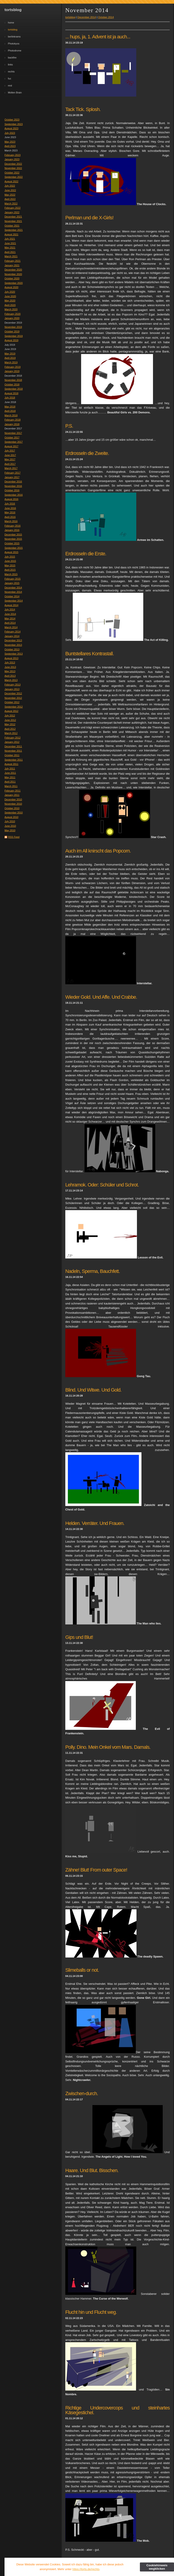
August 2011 (11, 764)
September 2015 (14, 548)
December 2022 (13, 163)
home (11, 22)
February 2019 (13, 367)
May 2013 (10, 671)
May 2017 (10, 459)
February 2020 (13, 314)
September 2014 (14, 600)
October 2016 (12, 490)
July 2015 (10, 556)
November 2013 (13, 645)
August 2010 (11, 817)
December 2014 (13, 587)
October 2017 (12, 437)
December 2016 (13, 481)
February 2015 (13, 578)
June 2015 (10, 561)
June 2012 (10, 720)
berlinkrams (14, 36)
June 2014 (10, 614)
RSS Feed (13, 837)
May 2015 (10, 565)
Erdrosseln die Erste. (85, 553)
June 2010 (10, 826)
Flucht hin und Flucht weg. (91, 2312)
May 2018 (10, 406)
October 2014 (12, 596)
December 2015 (13, 534)
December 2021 (13, 216)
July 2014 (10, 609)
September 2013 (14, 653)
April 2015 (10, 569)
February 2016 (13, 525)
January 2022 (12, 212)
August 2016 (11, 499)
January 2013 (12, 689)
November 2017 (13, 433)
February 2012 (13, 737)
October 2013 (12, 649)
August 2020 (11, 287)
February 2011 (13, 790)
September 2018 (14, 388)
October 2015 (12, 543)
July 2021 (10, 238)
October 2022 (12, 172)
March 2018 (11, 415)
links (10, 64)
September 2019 (14, 336)
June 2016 (10, 508)
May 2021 (10, 247)
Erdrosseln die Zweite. (87, 453)
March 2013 (11, 680)
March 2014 (11, 627)
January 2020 (12, 318)
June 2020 (10, 296)
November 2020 (13, 274)
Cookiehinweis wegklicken (156, 2567)
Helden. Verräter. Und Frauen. (94, 1523)
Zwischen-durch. (81, 2093)
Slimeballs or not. (82, 1970)
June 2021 (10, 243)
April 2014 (10, 622)
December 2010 (13, 799)
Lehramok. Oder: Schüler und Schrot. (102, 1185)
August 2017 (11, 446)
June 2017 (10, 455)
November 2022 (13, 168)
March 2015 (11, 574)
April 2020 (10, 305)
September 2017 (14, 441)
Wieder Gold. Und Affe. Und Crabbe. (101, 997)
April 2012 (10, 728)
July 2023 (10, 133)
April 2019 (10, 358)
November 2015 (13, 538)
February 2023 (13, 155)
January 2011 (12, 795)
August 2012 (11, 711)
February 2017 (13, 472)
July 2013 (10, 662)
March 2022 (11, 203)
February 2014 (13, 631)
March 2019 (11, 362)
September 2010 (14, 812)
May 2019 (10, 353)
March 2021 (11, 256)
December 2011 (13, 746)
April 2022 (10, 199)
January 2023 (12, 159)
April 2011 (10, 781)
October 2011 (12, 755)
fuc (9, 78)
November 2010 (13, 803)
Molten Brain (15, 92)
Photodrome (14, 50)
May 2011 (10, 777)
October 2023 (12, 119)
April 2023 (10, 146)
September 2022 (14, 177)
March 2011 (11, 786)
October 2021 (12, 225)
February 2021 (13, 260)
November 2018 (13, 380)
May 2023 (10, 141)
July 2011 (10, 768)
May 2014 (10, 618)
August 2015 (11, 552)
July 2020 (10, 291)
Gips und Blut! (79, 1637)
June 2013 (10, 667)
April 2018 (10, 411)
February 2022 (13, 207)
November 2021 (13, 221)
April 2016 (10, 517)
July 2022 (10, 185)
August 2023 (11, 128)
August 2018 (11, 393)
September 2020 (14, 283)
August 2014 (11, 605)
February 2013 (13, 684)
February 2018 (13, 419)
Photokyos (13, 43)
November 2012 (13, 698)
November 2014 (13, 592)
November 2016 (13, 486)
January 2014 (12, 636)
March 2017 (11, 468)
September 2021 (14, 230)
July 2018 (10, 397)
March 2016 (11, 521)
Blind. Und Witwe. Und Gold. (93, 1390)
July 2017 (10, 450)
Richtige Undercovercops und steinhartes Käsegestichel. (117, 2410)
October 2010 (12, 808)
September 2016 (14, 494)
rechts (11, 71)
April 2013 (10, 675)
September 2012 (14, 706)
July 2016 (10, 503)
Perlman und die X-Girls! (89, 217)
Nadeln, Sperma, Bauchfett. (92, 1271)
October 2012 (12, 702)
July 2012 (10, 715)
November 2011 (13, 750)
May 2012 (10, 724)
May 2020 (10, 300)
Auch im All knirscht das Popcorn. (98, 851)
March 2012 (11, 733)
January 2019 (12, 371)
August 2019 (11, 340)
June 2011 (10, 772)
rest (10, 85)
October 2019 (12, 331)
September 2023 (14, 124)
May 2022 (10, 194)
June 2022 (10, 190)
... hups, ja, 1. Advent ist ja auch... (97, 36)
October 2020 (12, 278)
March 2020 (11, 309)
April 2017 (10, 464)
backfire (12, 57)
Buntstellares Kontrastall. (89, 653)
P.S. (69, 426)
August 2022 (11, 181)
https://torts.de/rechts (85, 2569)
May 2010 (10, 830)
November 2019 (13, 327)
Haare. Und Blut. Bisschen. (91, 2170)
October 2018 (12, 384)
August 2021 (11, 234)
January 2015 (12, 583)
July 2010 (10, 821)
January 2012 (12, 742)
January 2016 (12, 530)
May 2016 (10, 512)
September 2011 (14, 759)
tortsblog (12, 29)
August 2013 (11, 658)
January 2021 (12, 265)
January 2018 (12, 424)
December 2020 (13, 269)
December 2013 (13, 640)
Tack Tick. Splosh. (83, 109)
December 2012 (13, 693)
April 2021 (10, 252)
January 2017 (12, 477)
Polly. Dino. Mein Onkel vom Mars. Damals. (107, 1747)
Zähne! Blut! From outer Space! (96, 1870)
